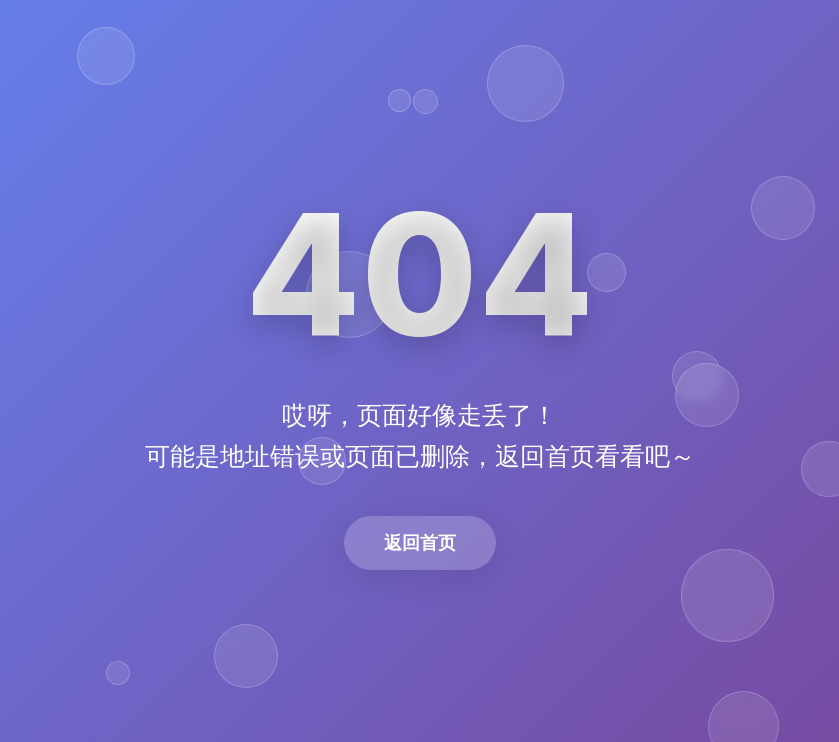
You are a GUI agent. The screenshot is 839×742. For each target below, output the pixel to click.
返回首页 (420, 542)
